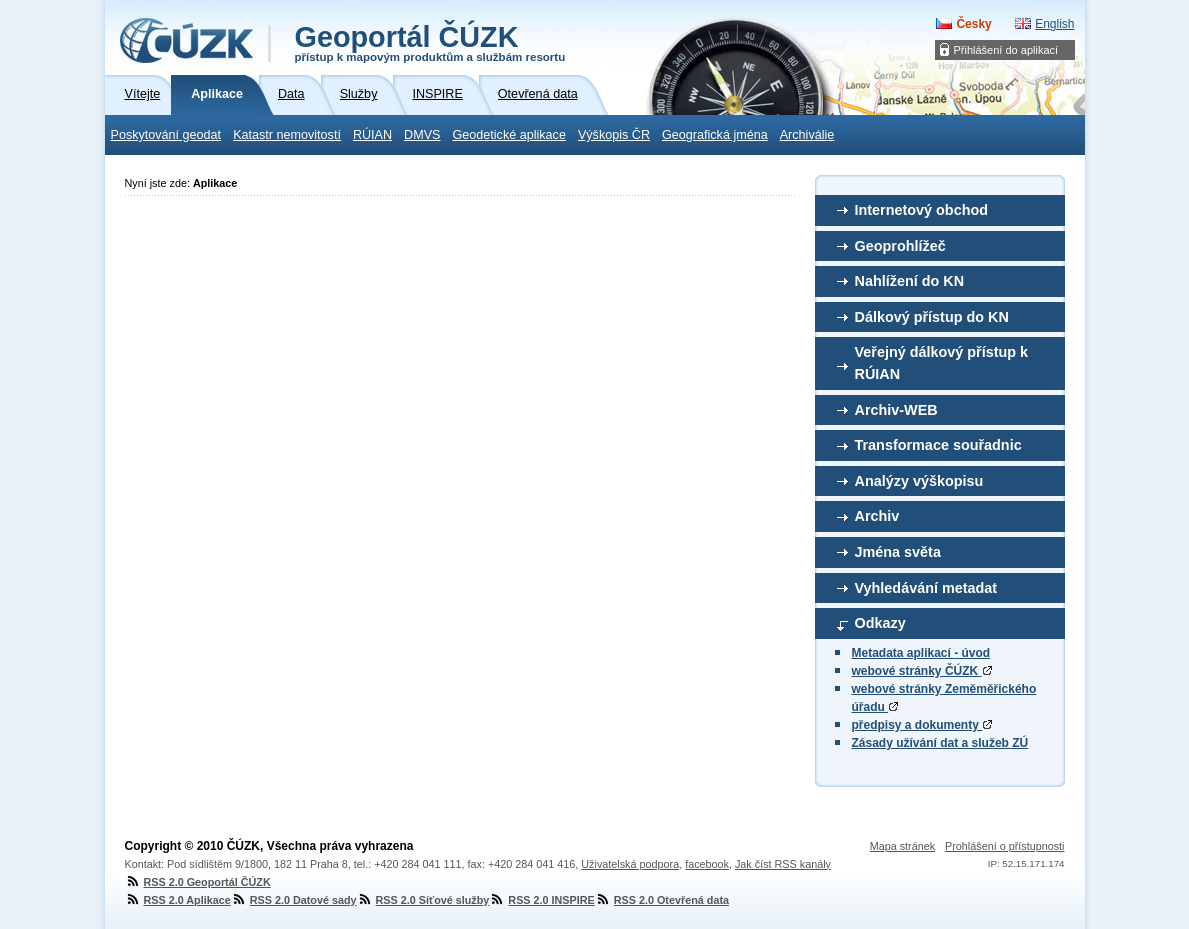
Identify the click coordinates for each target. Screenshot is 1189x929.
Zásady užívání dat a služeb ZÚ (940, 743)
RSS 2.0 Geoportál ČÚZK (198, 882)
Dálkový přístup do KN (932, 317)
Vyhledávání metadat (926, 588)
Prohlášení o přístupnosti (1004, 846)
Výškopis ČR (614, 135)
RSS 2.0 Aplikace (178, 900)
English (1054, 24)
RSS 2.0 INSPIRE (541, 900)
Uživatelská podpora (630, 864)
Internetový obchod (922, 210)
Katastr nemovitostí (287, 135)
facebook (707, 864)
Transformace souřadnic (938, 445)
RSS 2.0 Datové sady (294, 900)
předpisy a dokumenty (922, 725)
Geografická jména (715, 135)
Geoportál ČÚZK (430, 42)
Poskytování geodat (166, 135)
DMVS (422, 135)
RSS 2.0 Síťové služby (423, 900)
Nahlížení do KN (910, 281)
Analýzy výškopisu (919, 481)
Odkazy (880, 623)
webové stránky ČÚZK (922, 671)
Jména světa (898, 552)
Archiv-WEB (896, 410)
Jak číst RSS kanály (783, 864)
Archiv (877, 516)
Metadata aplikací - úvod (921, 653)
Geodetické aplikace (509, 135)
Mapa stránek (902, 846)
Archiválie (807, 135)
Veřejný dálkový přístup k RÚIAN (942, 363)
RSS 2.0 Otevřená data (662, 900)
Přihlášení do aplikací (1006, 50)
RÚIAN (372, 135)
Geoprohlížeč (900, 246)
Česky (973, 24)
